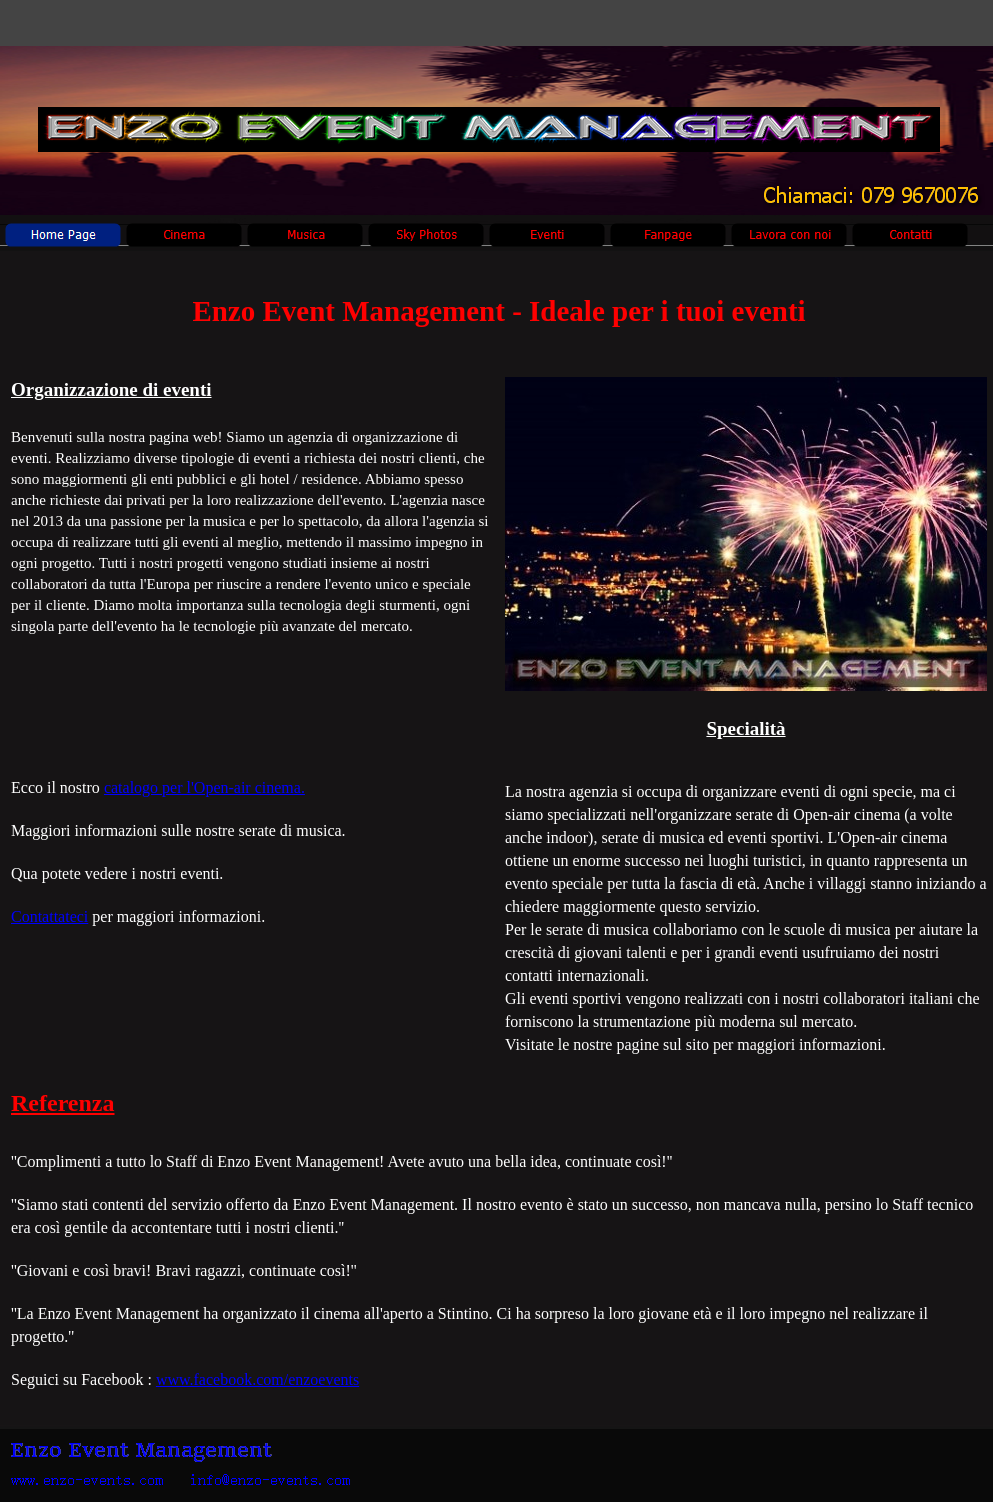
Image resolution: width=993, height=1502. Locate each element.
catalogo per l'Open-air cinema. (204, 787)
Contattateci (49, 916)
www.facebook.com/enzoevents (257, 1379)
